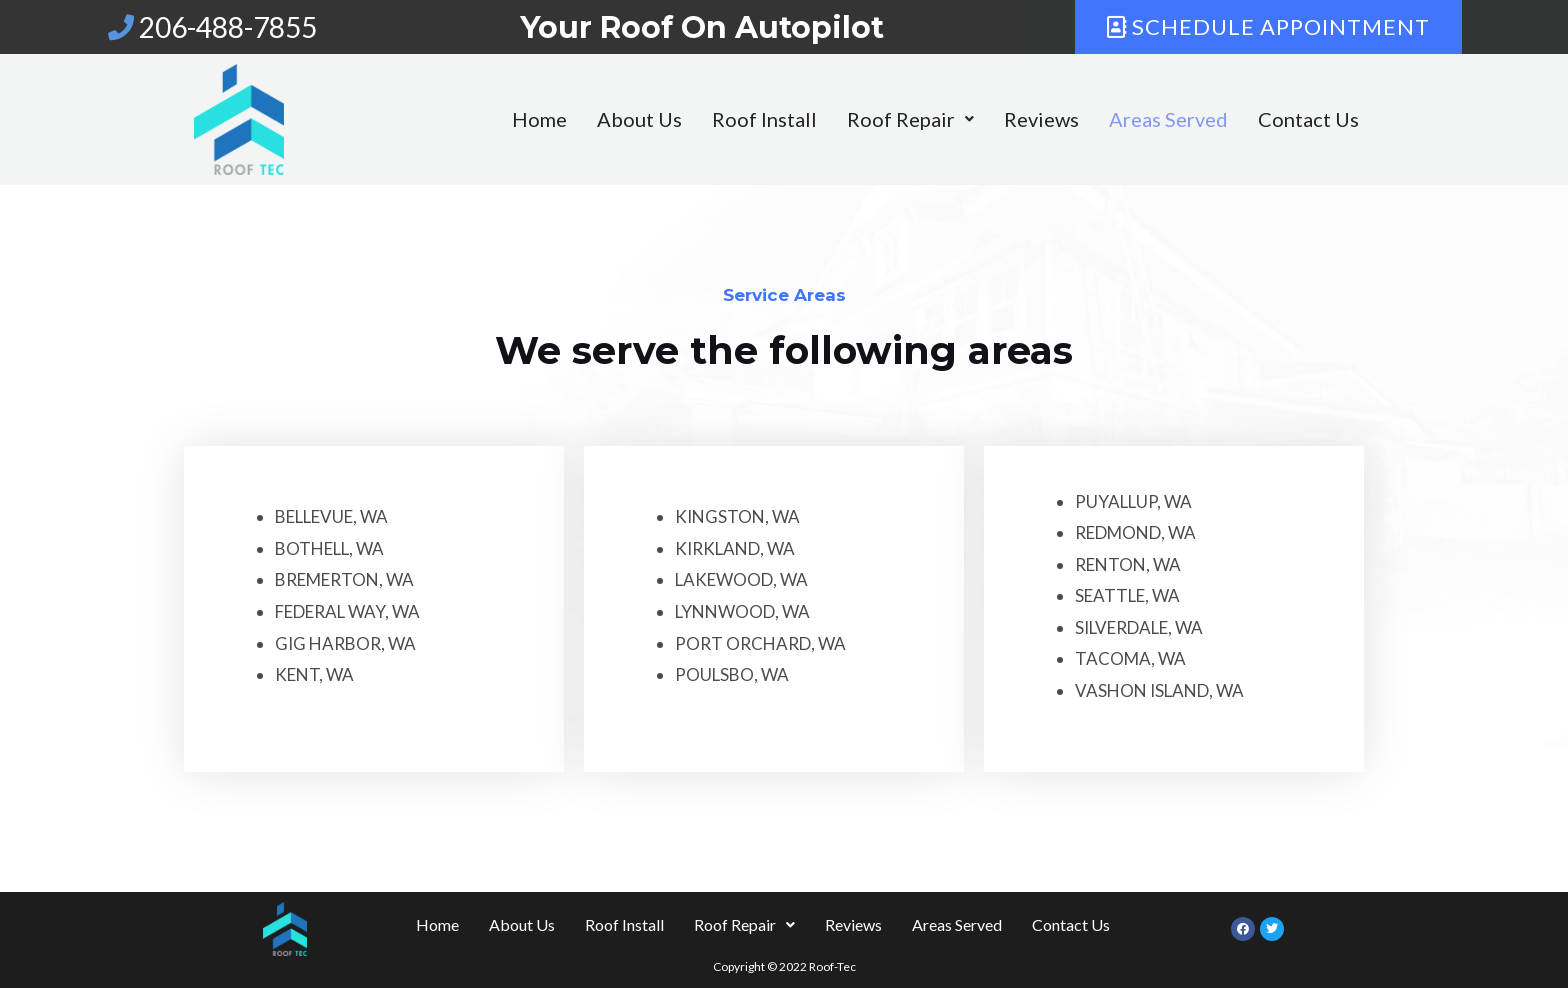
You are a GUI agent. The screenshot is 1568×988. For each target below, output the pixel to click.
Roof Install (716, 119)
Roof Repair (862, 119)
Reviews (993, 119)
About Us (591, 119)
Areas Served (1120, 119)
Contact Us (1260, 119)
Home (491, 119)
